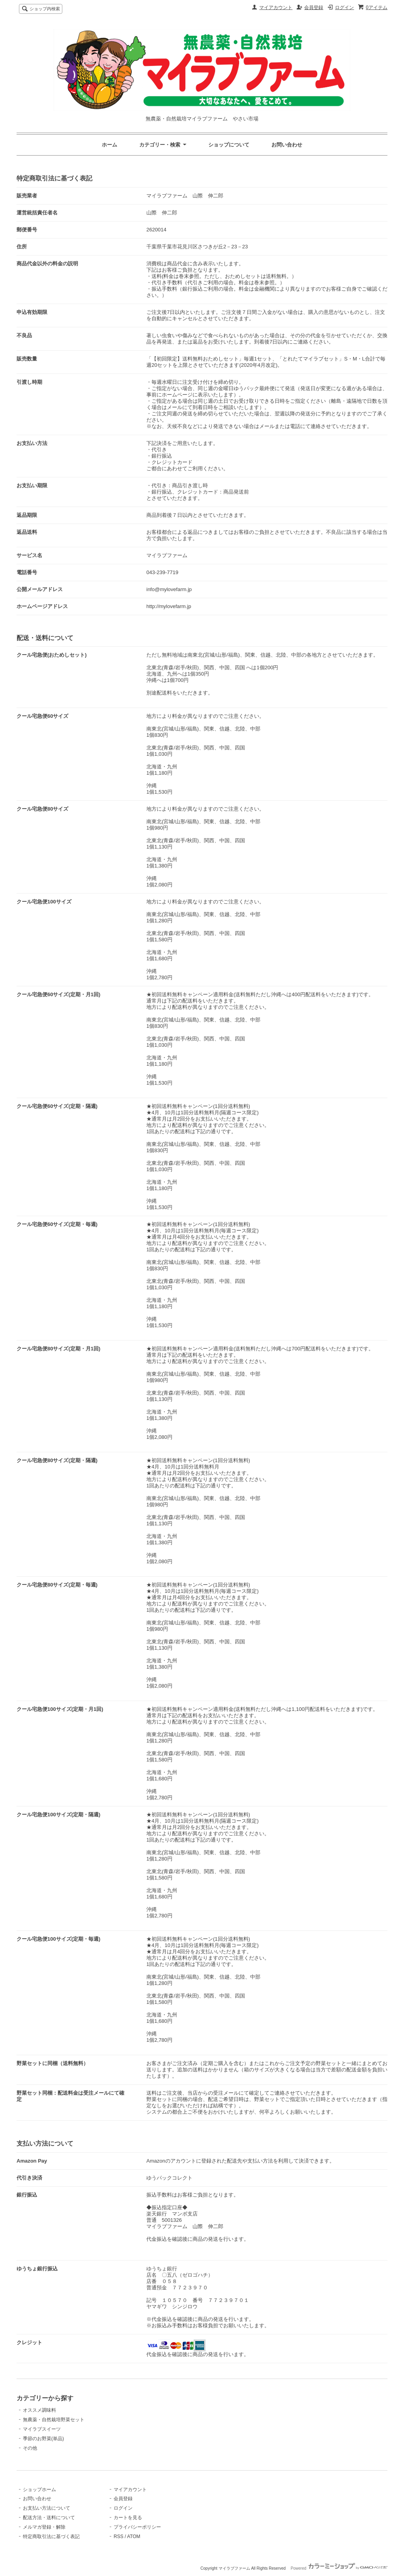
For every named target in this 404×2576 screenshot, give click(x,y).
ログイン (344, 7)
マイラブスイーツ (42, 2429)
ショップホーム (39, 2489)
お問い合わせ (286, 145)
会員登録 (313, 7)
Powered (339, 2568)
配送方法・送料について (49, 2517)
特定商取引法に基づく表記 (51, 2536)
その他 (30, 2448)
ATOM (133, 2536)
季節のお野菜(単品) (43, 2438)
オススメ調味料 (39, 2410)
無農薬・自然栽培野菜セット (53, 2419)
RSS (118, 2536)
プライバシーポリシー (137, 2527)
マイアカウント (275, 7)
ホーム (109, 145)
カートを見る (128, 2517)
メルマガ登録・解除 (44, 2527)
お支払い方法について (46, 2508)
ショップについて (228, 145)
